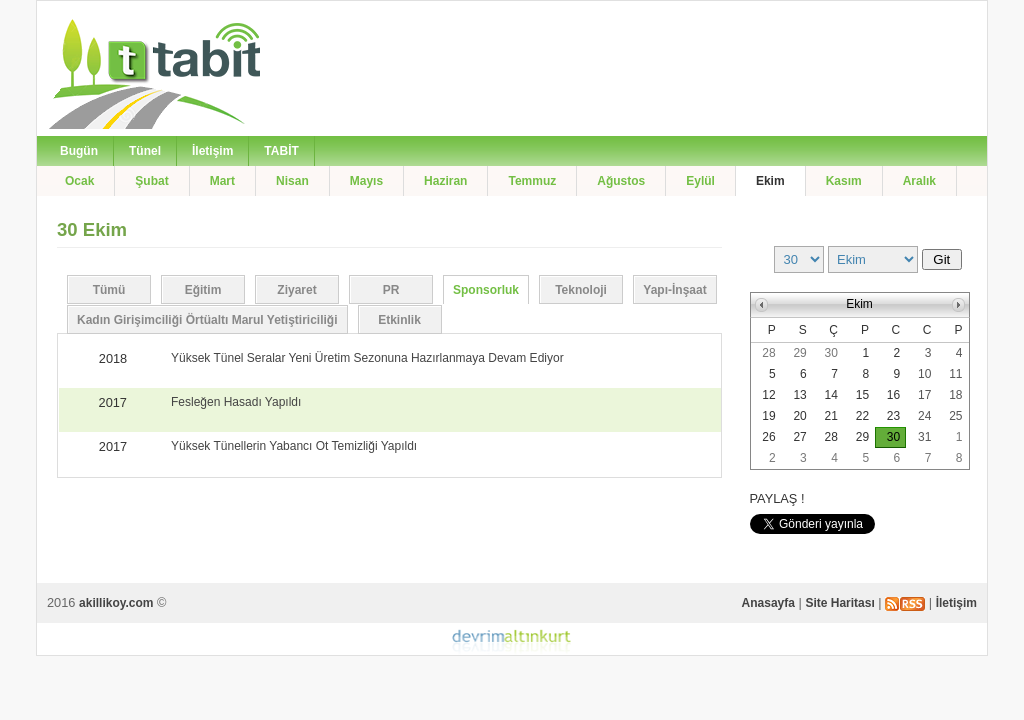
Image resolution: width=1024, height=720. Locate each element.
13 (799, 395)
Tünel (145, 151)
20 (799, 416)
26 (768, 437)
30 (831, 353)
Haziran (445, 181)
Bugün (79, 151)
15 (862, 395)
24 (924, 416)
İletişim (212, 151)
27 (799, 437)
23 (893, 416)
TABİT (281, 151)
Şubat (151, 181)
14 (831, 395)
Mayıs (366, 181)
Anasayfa (768, 603)
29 (799, 353)
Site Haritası (839, 603)
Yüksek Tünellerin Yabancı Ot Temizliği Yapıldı (294, 446)
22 (862, 416)
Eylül (700, 181)
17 (924, 395)
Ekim (770, 181)
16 (893, 395)
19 (768, 416)
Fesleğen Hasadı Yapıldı (236, 402)
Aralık (919, 181)
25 (955, 416)
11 (955, 374)
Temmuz (532, 181)
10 (924, 374)
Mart (222, 181)
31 (924, 437)
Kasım (844, 181)
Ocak (79, 181)
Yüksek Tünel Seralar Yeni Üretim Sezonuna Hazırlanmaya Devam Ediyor (367, 358)
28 (768, 353)
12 (768, 395)
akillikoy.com (116, 603)
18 (955, 395)
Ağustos (621, 181)
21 (831, 416)
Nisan (292, 181)
